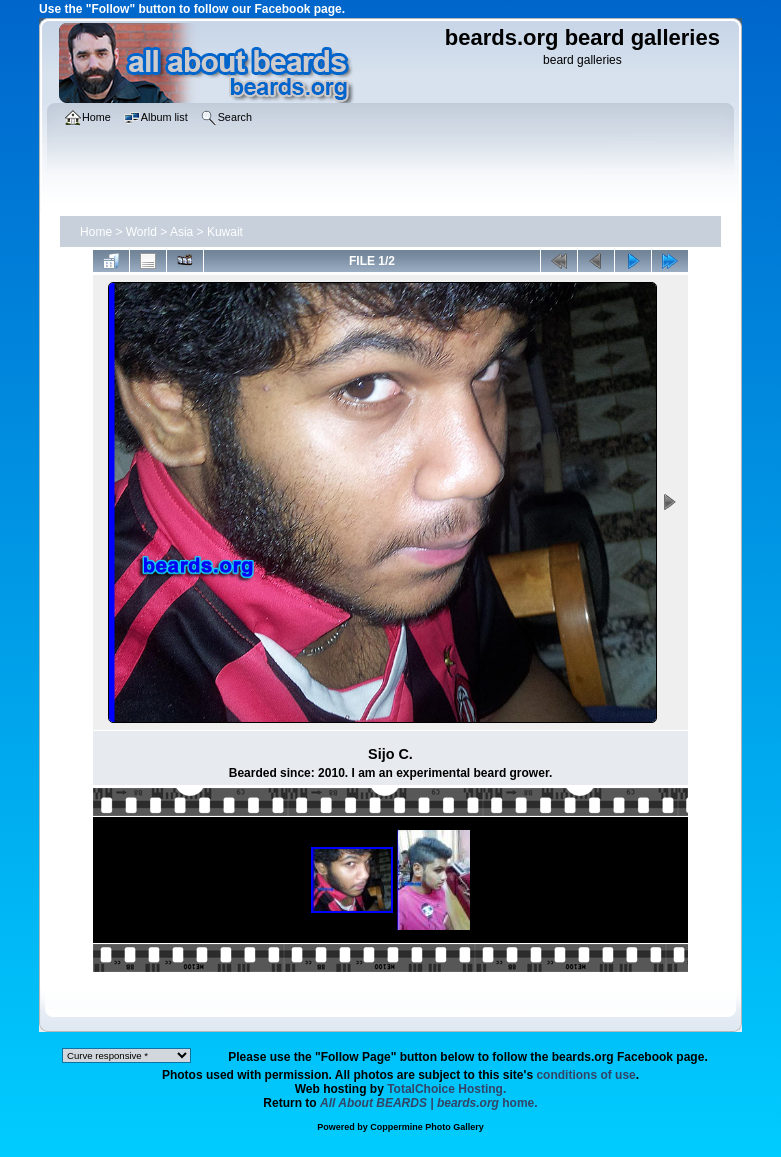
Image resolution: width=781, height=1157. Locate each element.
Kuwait (225, 232)
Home (96, 232)
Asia (181, 232)
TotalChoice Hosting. (446, 1089)
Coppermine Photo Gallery (427, 1127)
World (141, 232)
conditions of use (585, 1075)
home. (429, 1103)
